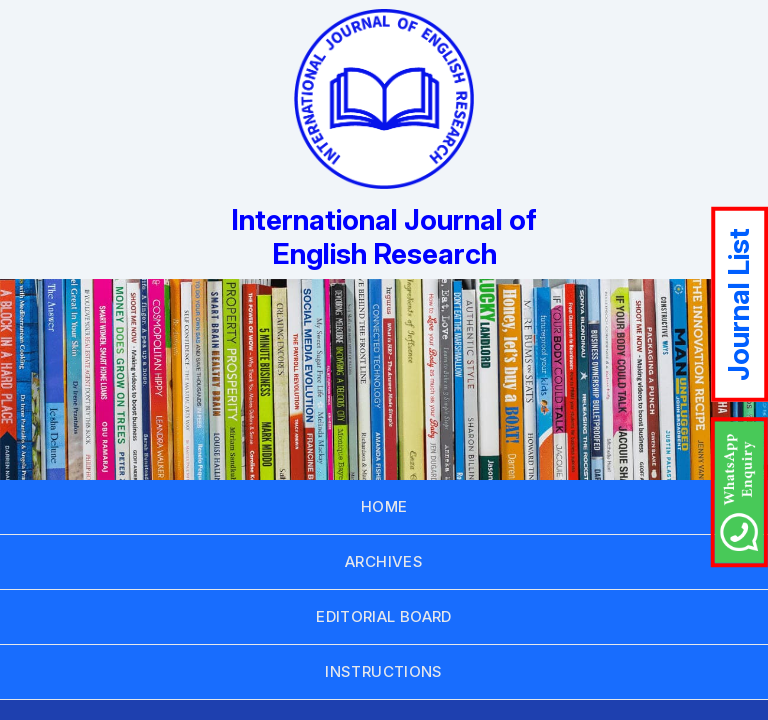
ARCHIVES (384, 561)
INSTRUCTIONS (384, 671)
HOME (384, 506)
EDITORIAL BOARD (384, 616)
